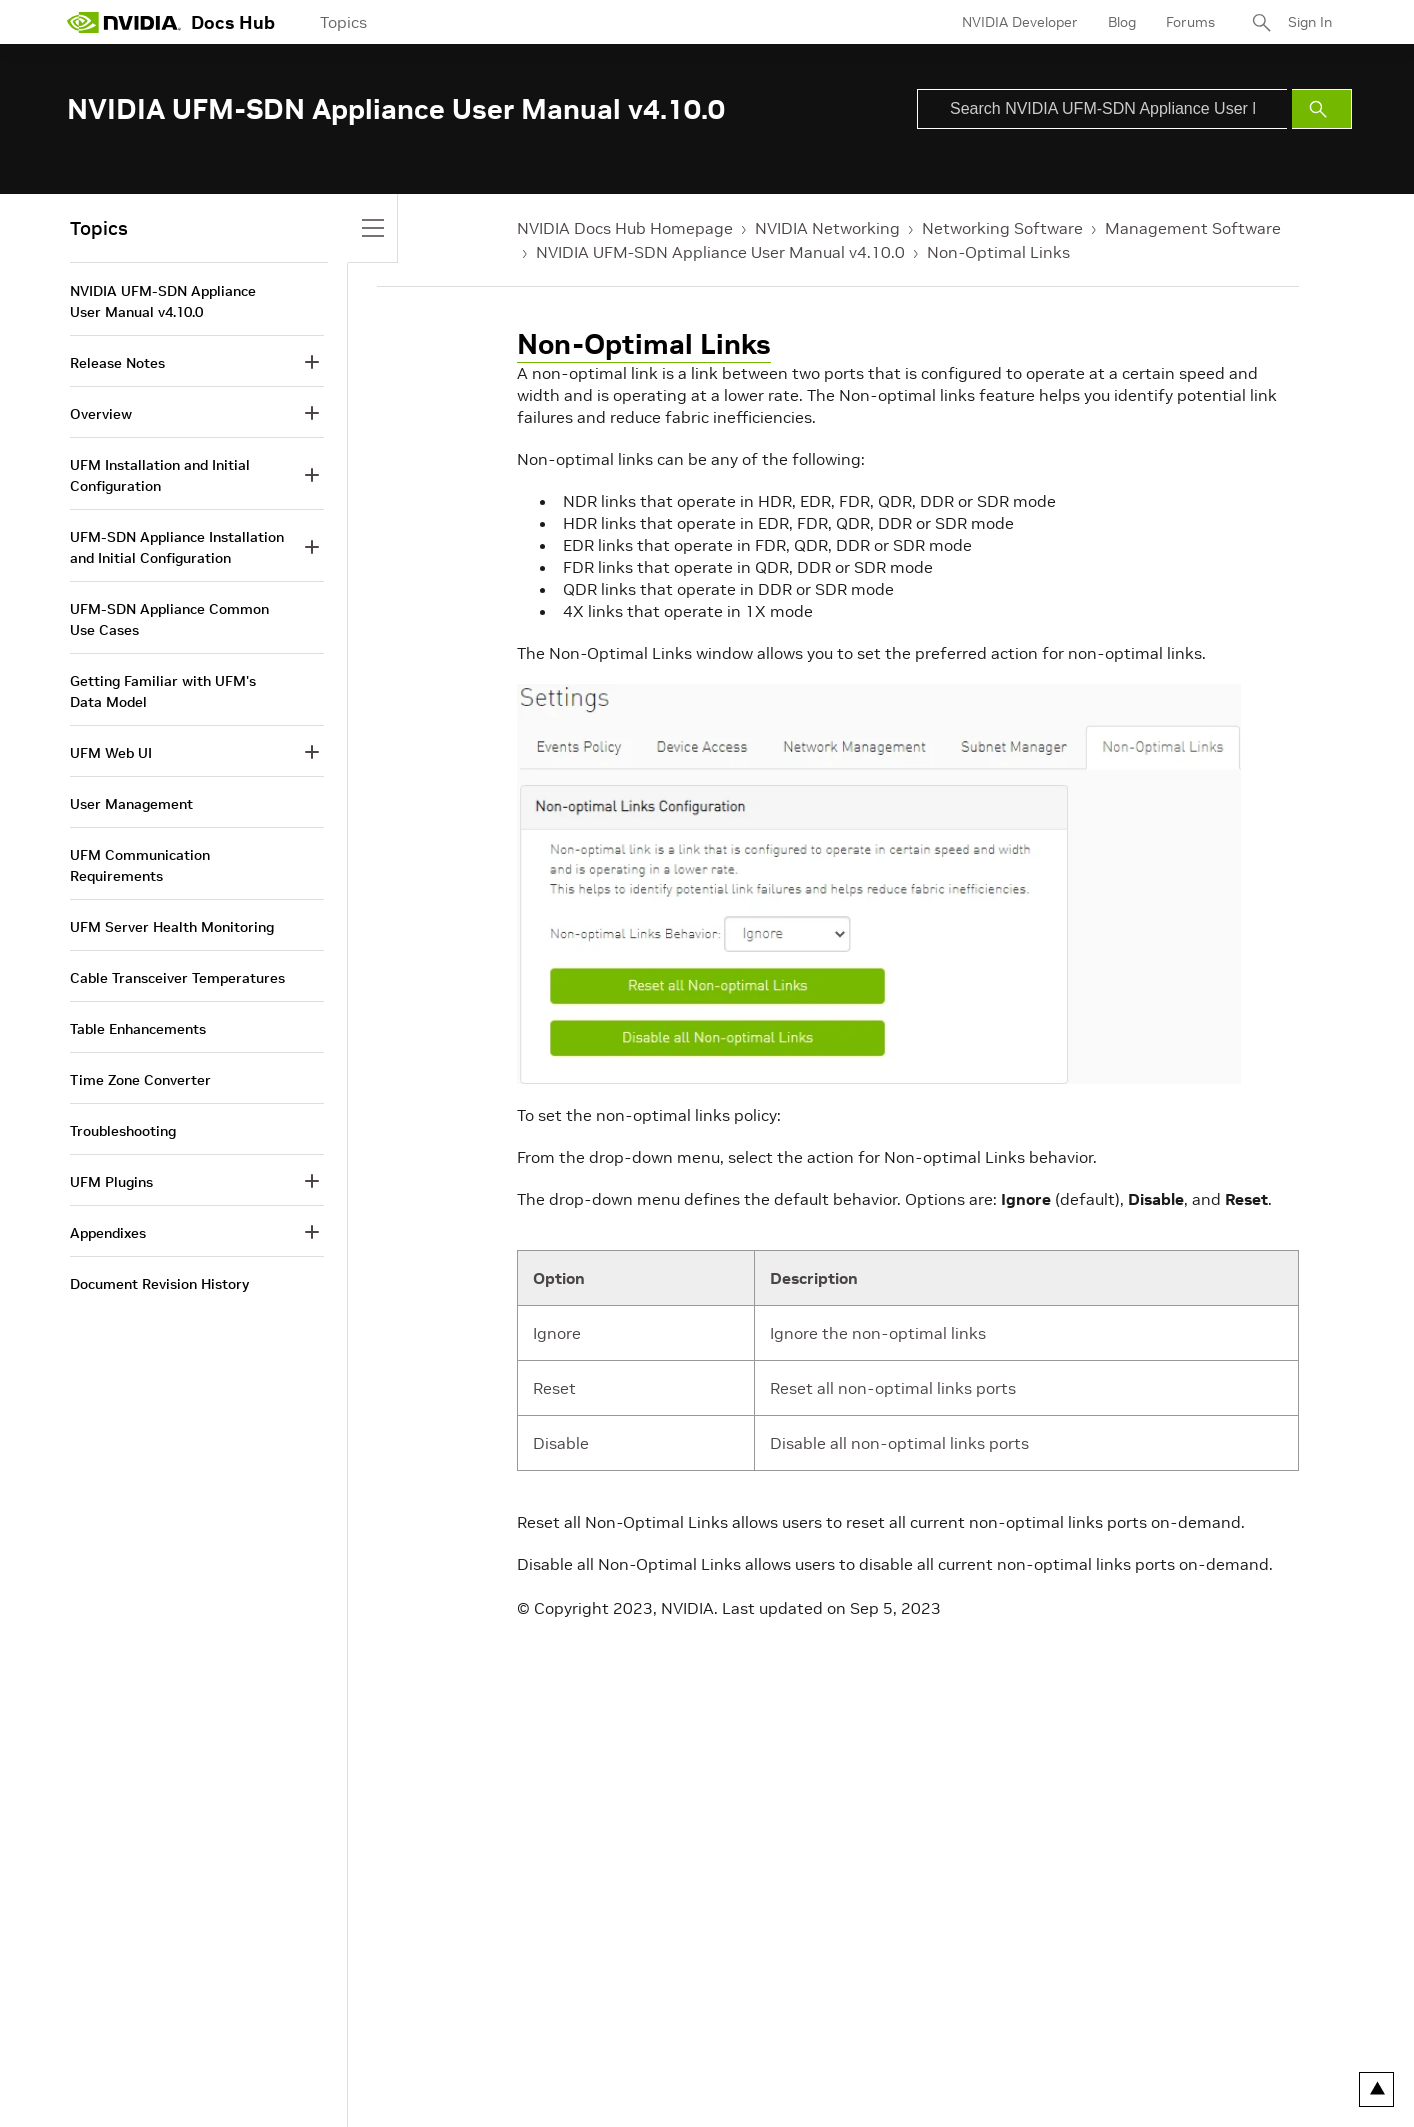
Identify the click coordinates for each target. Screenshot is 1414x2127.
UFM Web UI (111, 753)
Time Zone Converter (140, 1080)
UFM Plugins (111, 1182)
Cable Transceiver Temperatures (177, 978)
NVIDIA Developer (1020, 22)
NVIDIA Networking (827, 228)
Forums (1190, 22)
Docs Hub (233, 22)
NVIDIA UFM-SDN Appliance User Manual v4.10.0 (720, 252)
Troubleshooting (123, 1131)
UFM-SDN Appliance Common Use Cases (169, 619)
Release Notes (117, 363)
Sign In (1310, 22)
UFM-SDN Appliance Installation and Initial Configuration (177, 547)
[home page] (124, 22)
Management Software (1193, 228)
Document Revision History (159, 1284)
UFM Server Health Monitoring (172, 927)
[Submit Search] (1322, 109)
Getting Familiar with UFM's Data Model (163, 691)
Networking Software (1002, 228)
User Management (131, 804)
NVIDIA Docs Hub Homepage (625, 228)
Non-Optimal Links (998, 252)
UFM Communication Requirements (140, 865)
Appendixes (108, 1233)
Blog (1122, 22)
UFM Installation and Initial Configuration (160, 475)
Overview (101, 414)
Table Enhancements (138, 1029)
